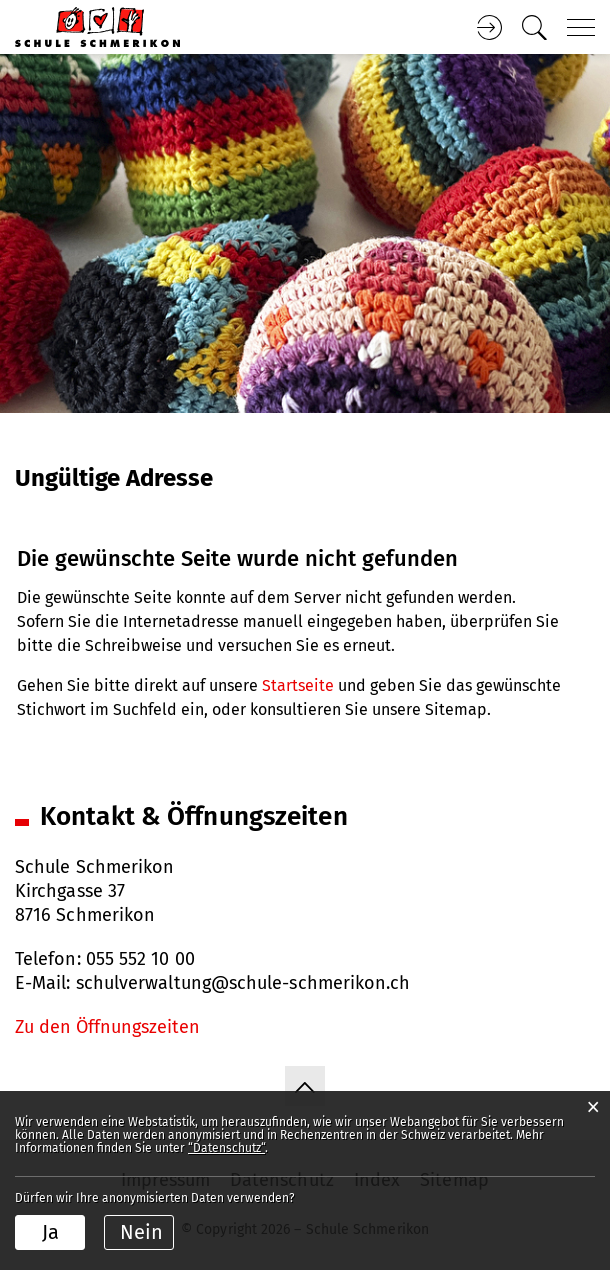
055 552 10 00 (140, 959)
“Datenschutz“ (226, 1148)
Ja (50, 1232)
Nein (141, 1232)
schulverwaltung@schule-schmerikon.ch (243, 983)
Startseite (298, 685)
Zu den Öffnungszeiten (107, 1027)
